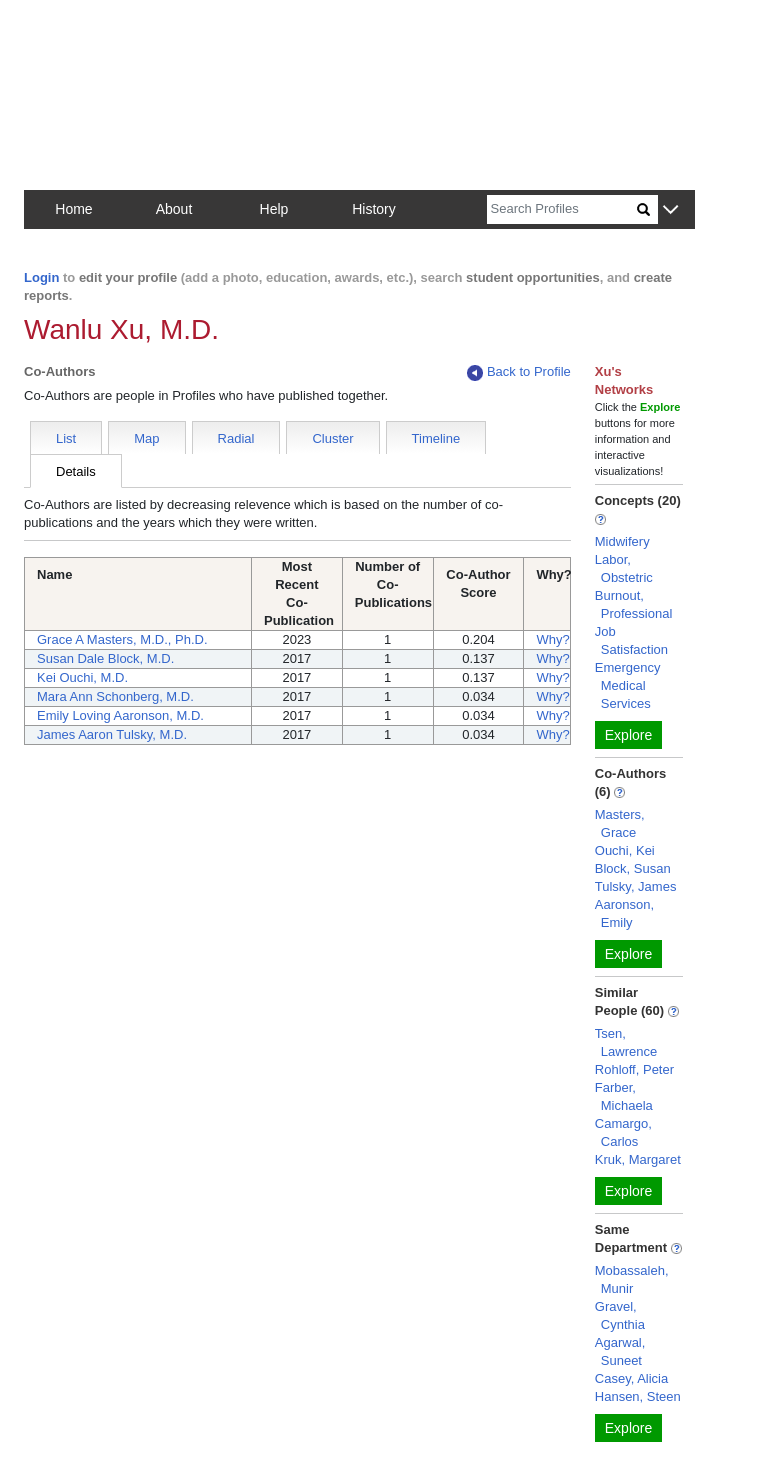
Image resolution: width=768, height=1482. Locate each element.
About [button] (174, 209)
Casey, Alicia (631, 1378)
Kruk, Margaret (638, 1159)
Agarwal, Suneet (620, 1351)
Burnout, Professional (634, 604)
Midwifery (622, 541)
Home (73, 209)
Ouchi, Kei (625, 850)
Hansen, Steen (638, 1396)
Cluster (332, 438)
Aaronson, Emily (624, 913)
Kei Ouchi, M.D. (82, 677)
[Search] (562, 209)
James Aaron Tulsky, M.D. (112, 734)
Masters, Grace (620, 823)
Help (274, 209)
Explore (628, 735)
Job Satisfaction (631, 640)
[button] (670, 210)
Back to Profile (519, 372)
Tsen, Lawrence (626, 1042)
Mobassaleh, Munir (632, 1279)
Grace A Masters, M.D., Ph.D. (122, 639)
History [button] (374, 209)
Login (41, 277)
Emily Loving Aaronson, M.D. (120, 715)
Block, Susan (633, 868)
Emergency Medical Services (628, 685)
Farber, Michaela (624, 1096)
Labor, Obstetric (624, 568)
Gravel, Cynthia (620, 1315)
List (66, 438)
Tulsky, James (636, 886)
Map (146, 438)
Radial (236, 438)
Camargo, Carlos (623, 1132)
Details (76, 471)
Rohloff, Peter (634, 1069)
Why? (552, 639)
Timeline (436, 438)
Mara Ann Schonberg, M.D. (115, 696)
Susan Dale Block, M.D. (105, 658)
